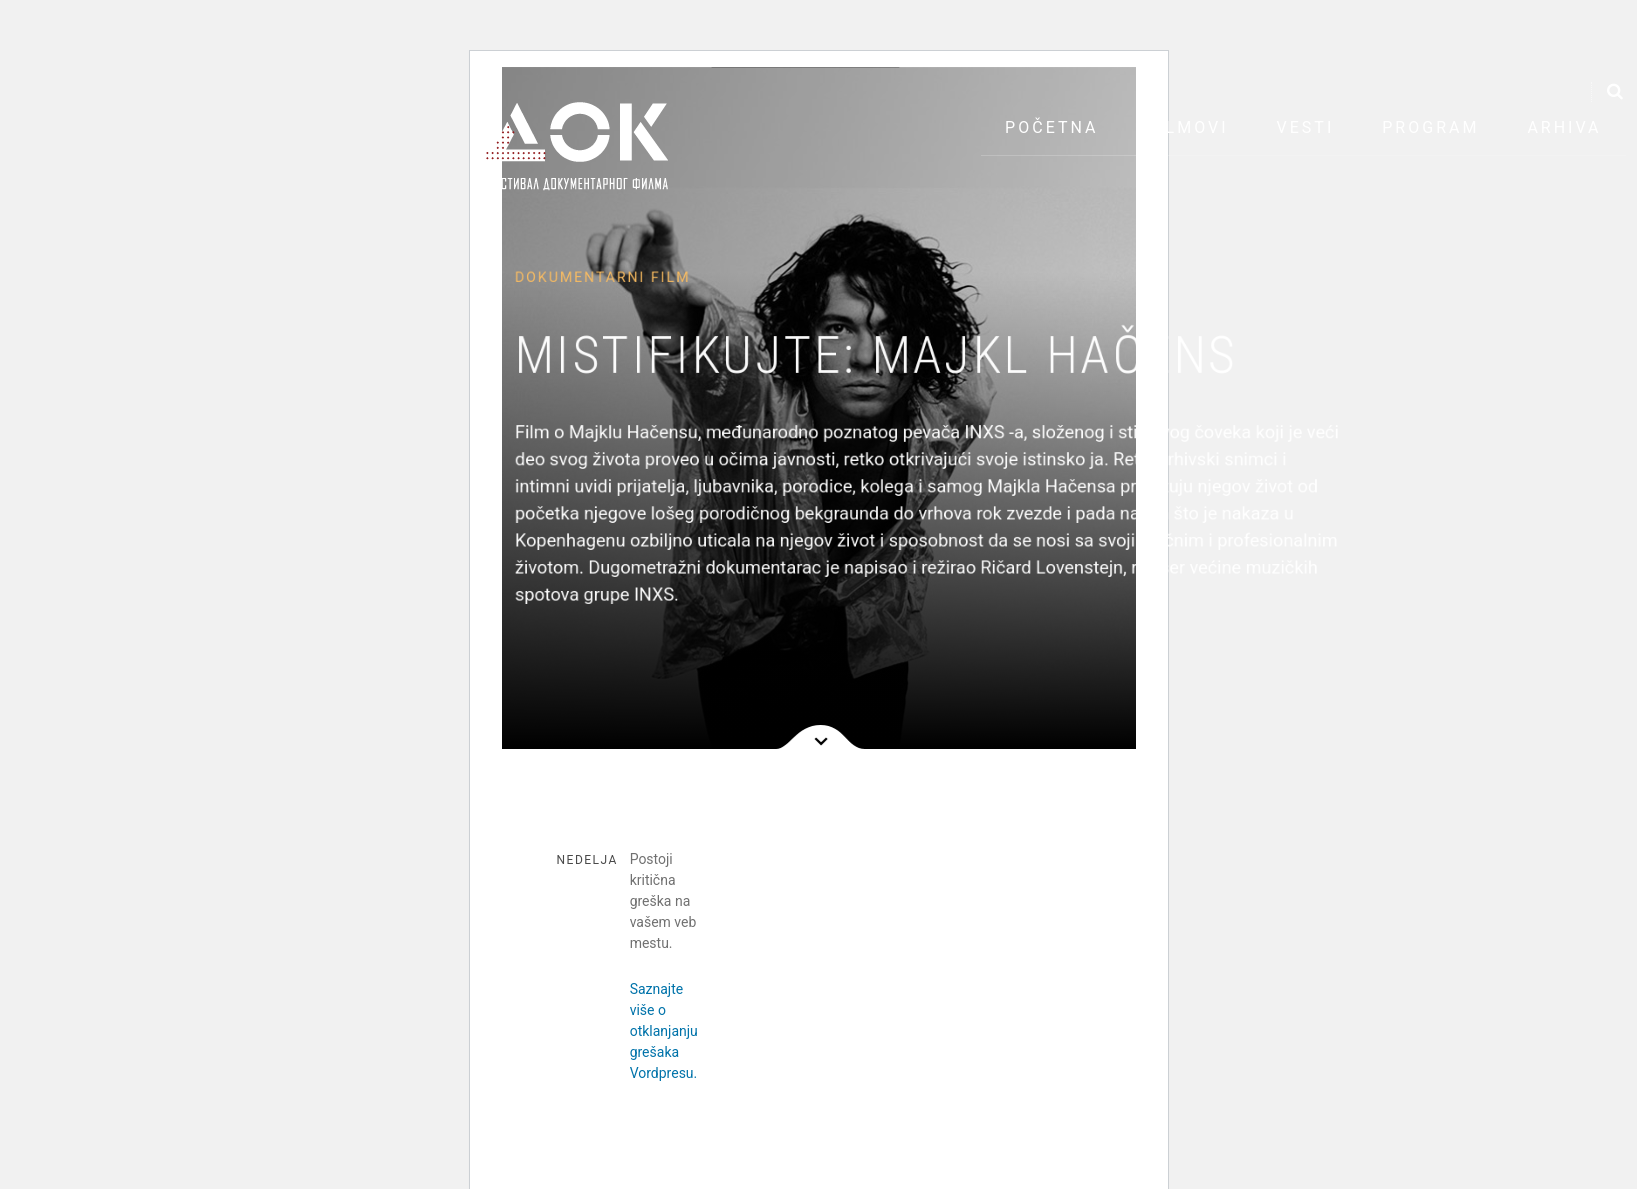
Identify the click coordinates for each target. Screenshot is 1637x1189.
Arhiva (1564, 127)
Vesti (1306, 127)
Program (1430, 127)
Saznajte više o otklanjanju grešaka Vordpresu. (664, 1031)
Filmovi (1187, 127)
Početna (1051, 127)
